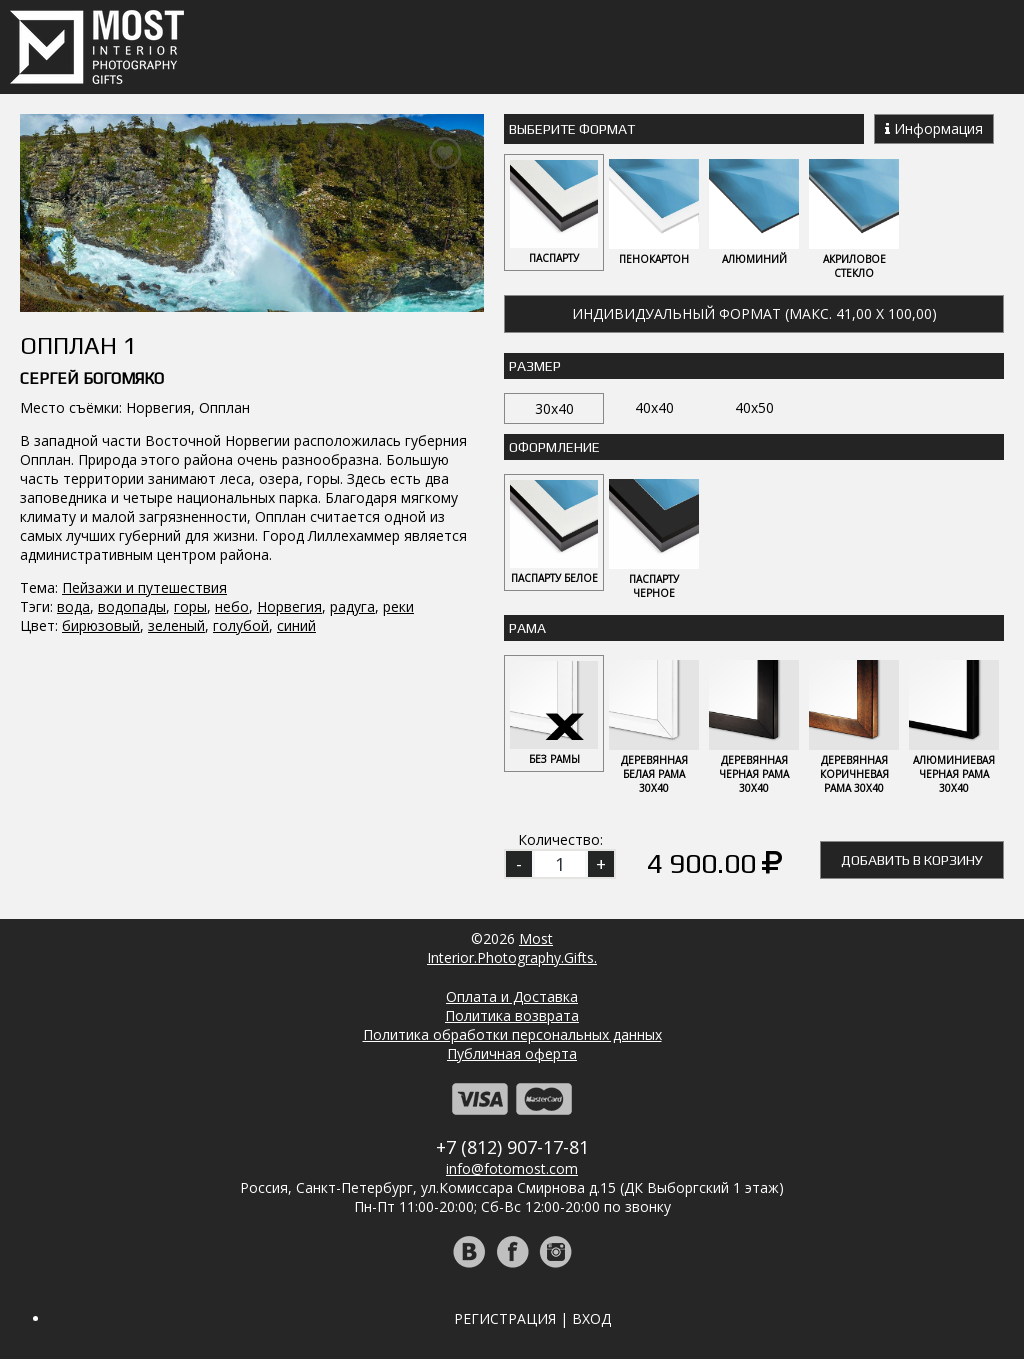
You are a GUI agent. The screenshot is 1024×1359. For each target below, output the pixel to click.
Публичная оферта (512, 1053)
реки (398, 606)
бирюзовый (101, 625)
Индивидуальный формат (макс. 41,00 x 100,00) (754, 313)
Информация (934, 128)
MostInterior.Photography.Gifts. (512, 948)
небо (232, 606)
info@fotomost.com (512, 1168)
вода (73, 606)
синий (296, 625)
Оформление (554, 447)
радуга (352, 606)
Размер (535, 366)
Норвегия (289, 606)
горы (190, 606)
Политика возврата (512, 1015)
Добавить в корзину (912, 860)
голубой (241, 625)
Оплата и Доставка (512, 996)
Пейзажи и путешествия (144, 587)
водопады (132, 606)
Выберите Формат (572, 129)
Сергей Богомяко (92, 378)
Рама (527, 628)
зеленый (176, 625)
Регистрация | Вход (532, 1318)
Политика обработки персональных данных (512, 1034)
